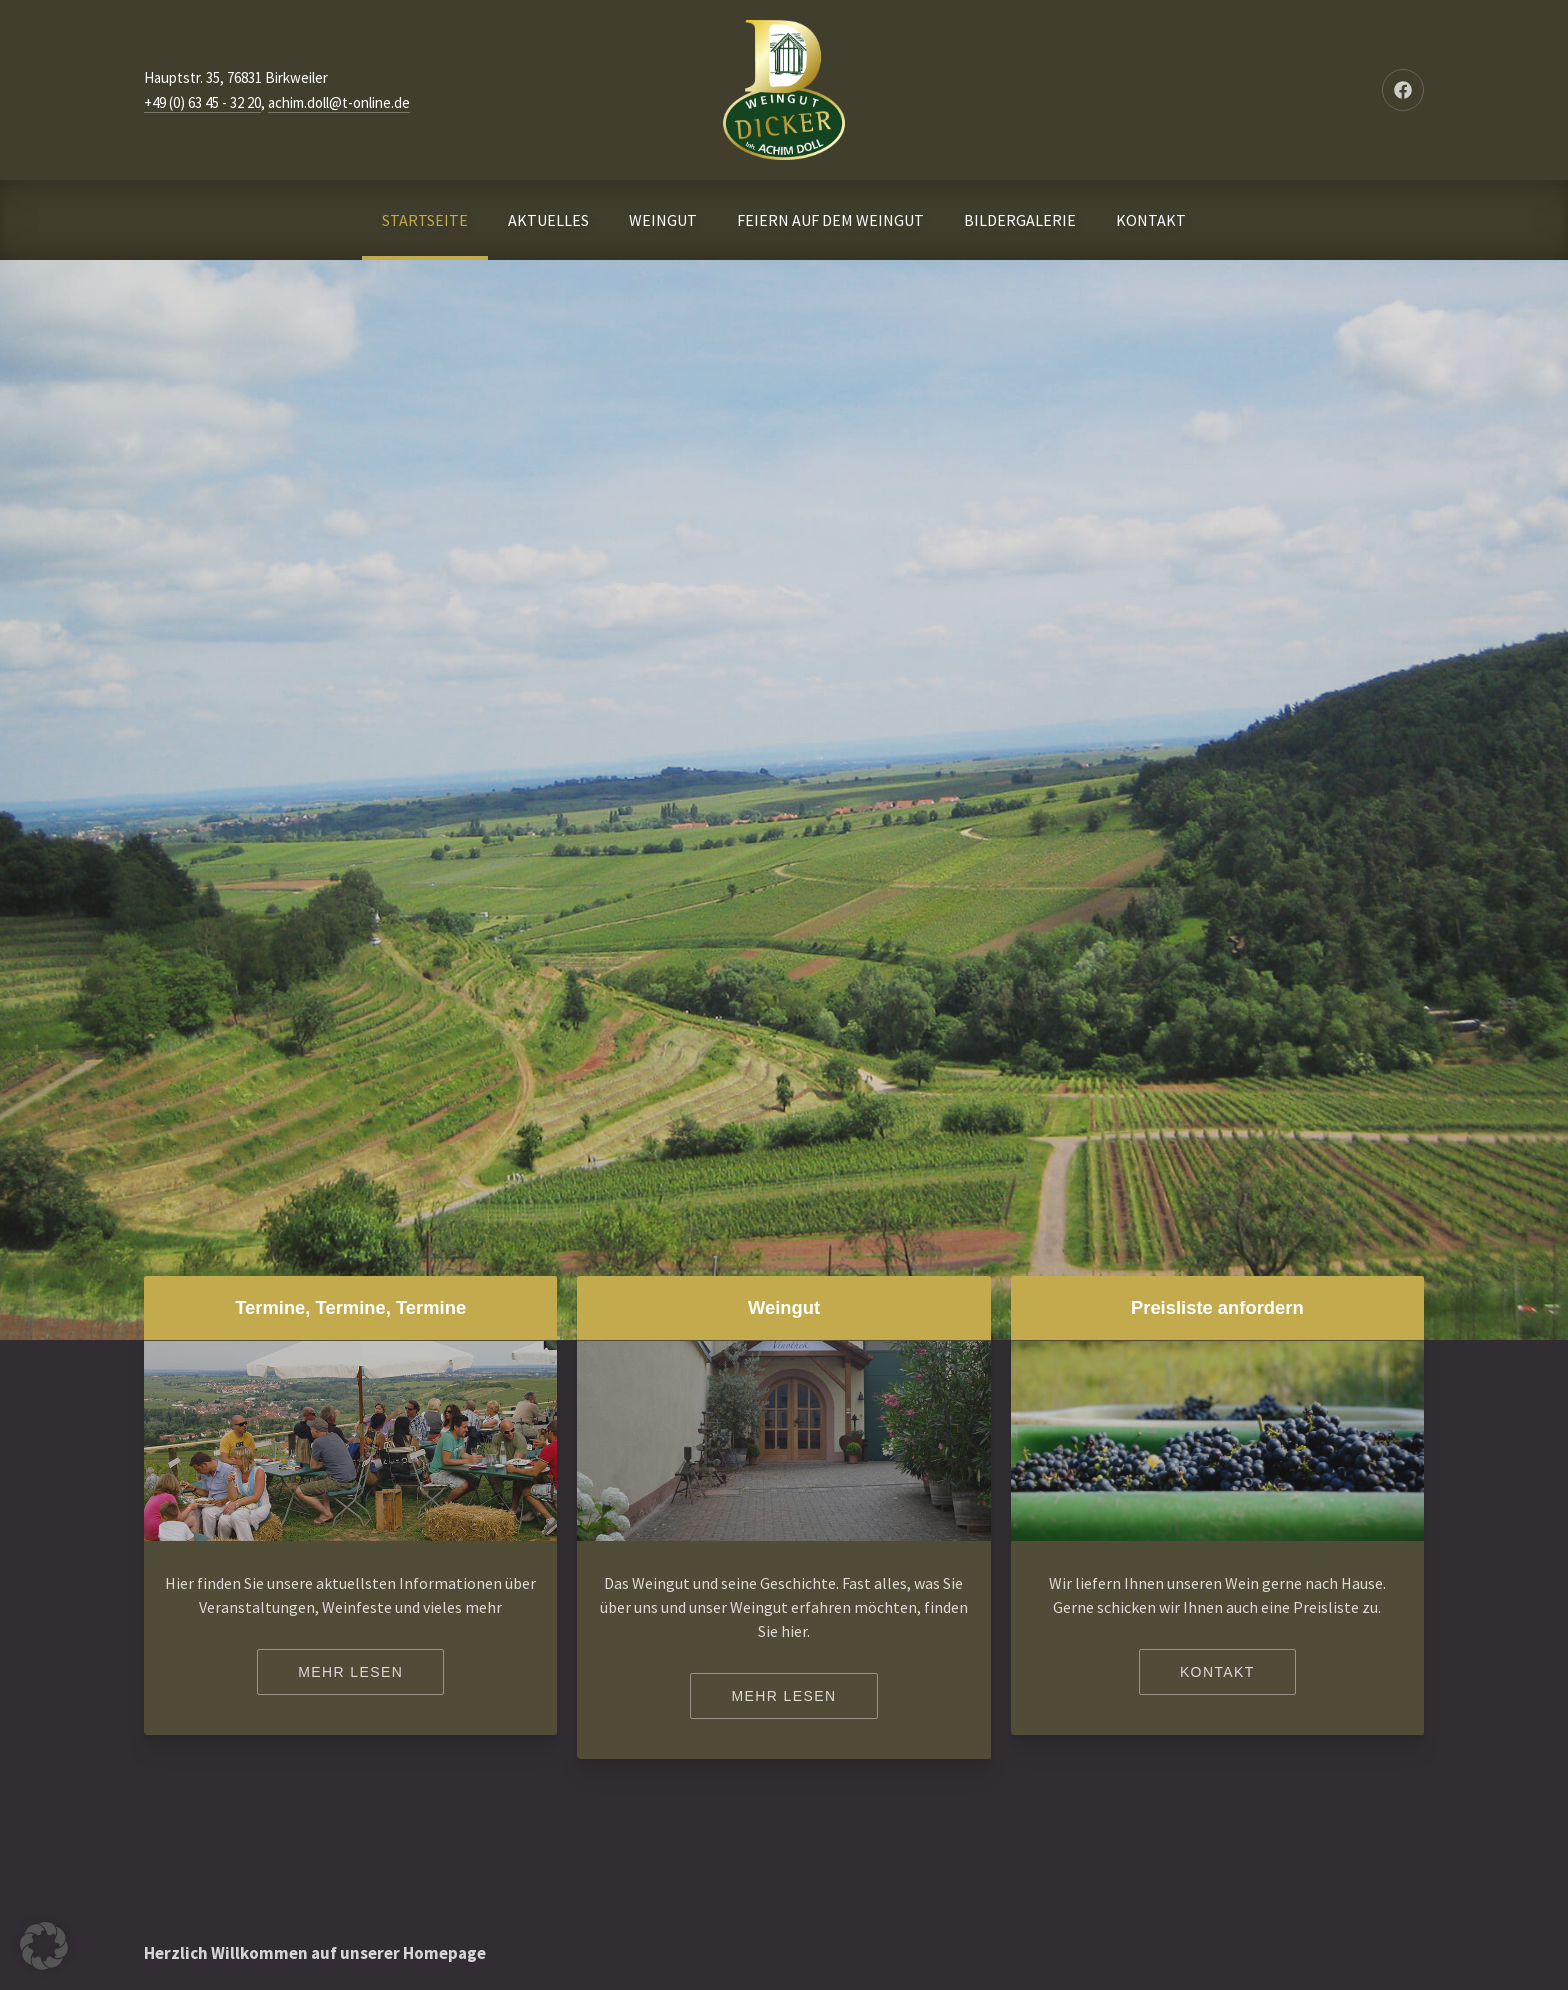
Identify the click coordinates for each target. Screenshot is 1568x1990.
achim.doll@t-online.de (339, 102)
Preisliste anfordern (1217, 1307)
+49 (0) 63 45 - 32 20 (202, 102)
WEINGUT (663, 220)
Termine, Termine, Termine (350, 1307)
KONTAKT (1151, 220)
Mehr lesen (350, 1672)
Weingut (784, 1307)
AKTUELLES (548, 220)
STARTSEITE (425, 220)
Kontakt (1217, 1672)
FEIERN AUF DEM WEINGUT (830, 220)
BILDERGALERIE (1020, 220)
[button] (44, 1946)
